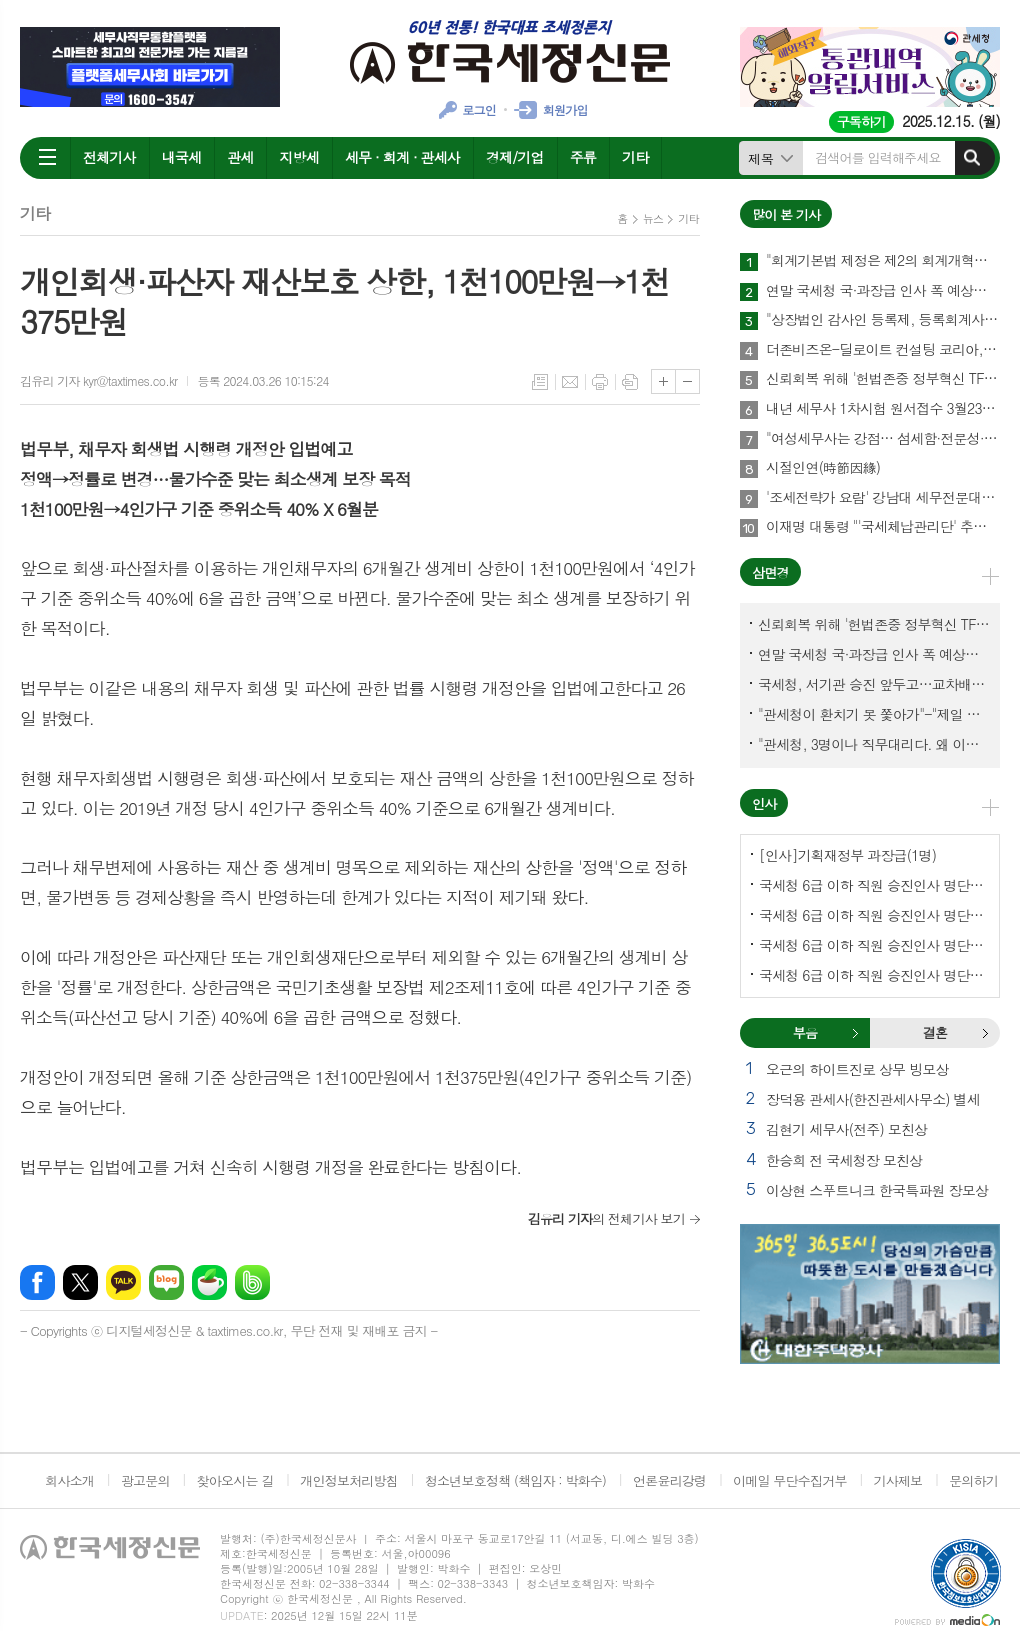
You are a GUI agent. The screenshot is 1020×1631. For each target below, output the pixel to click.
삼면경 (770, 572)
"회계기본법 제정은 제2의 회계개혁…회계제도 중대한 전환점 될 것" (883, 261)
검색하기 (972, 158)
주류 (583, 157)
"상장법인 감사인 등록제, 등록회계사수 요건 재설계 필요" (883, 320)
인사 (764, 803)
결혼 (985, 1033)
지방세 (298, 157)
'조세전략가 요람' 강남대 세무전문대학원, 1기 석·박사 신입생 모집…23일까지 (883, 498)
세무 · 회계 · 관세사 (402, 157)
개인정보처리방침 (349, 1480)
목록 (540, 382)
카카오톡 (123, 1282)
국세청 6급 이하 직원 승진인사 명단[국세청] (874, 885)
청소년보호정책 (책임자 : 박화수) (515, 1480)
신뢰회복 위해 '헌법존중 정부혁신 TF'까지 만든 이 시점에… (883, 379)
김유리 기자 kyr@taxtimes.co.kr (98, 380)
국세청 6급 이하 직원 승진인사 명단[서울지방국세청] (874, 915)
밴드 (252, 1282)
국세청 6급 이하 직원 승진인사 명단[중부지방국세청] (874, 945)
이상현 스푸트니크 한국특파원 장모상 (877, 1190)
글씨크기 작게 (687, 381)
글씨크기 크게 (663, 381)
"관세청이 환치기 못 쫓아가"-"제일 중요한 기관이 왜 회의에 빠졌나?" (874, 714)
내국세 (181, 157)
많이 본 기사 (786, 214)
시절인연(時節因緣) (823, 468)
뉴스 (653, 218)
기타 (635, 157)
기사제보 (897, 1480)
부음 (855, 1033)
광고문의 (145, 1480)
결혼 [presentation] (935, 1032)
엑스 (80, 1282)
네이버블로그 (166, 1282)
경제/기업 (515, 157)
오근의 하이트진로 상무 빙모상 (857, 1069)
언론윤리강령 (669, 1480)
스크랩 (630, 382)
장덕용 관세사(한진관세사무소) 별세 (873, 1099)
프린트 (600, 382)
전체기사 (109, 157)
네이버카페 (209, 1282)
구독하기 (861, 121)
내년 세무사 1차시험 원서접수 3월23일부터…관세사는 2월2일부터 (883, 409)
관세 (240, 157)
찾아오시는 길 (235, 1480)
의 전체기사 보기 (606, 1218)
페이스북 (37, 1282)
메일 (570, 382)
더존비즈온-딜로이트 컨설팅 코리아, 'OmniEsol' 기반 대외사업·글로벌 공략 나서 (883, 350)
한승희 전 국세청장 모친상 (844, 1160)
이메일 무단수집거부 (790, 1480)
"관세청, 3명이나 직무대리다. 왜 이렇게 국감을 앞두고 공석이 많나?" (874, 744)
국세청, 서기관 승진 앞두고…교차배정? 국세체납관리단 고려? (874, 684)
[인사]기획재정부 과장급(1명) (847, 855)
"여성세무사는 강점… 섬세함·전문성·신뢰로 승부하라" (883, 439)
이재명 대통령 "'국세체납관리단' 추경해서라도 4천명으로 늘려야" (883, 527)
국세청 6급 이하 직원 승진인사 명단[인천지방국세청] (874, 975)
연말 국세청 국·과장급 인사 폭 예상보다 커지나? (883, 291)
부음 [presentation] (805, 1032)
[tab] (805, 1033)
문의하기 (973, 1480)
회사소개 (69, 1480)
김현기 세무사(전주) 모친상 (846, 1129)
